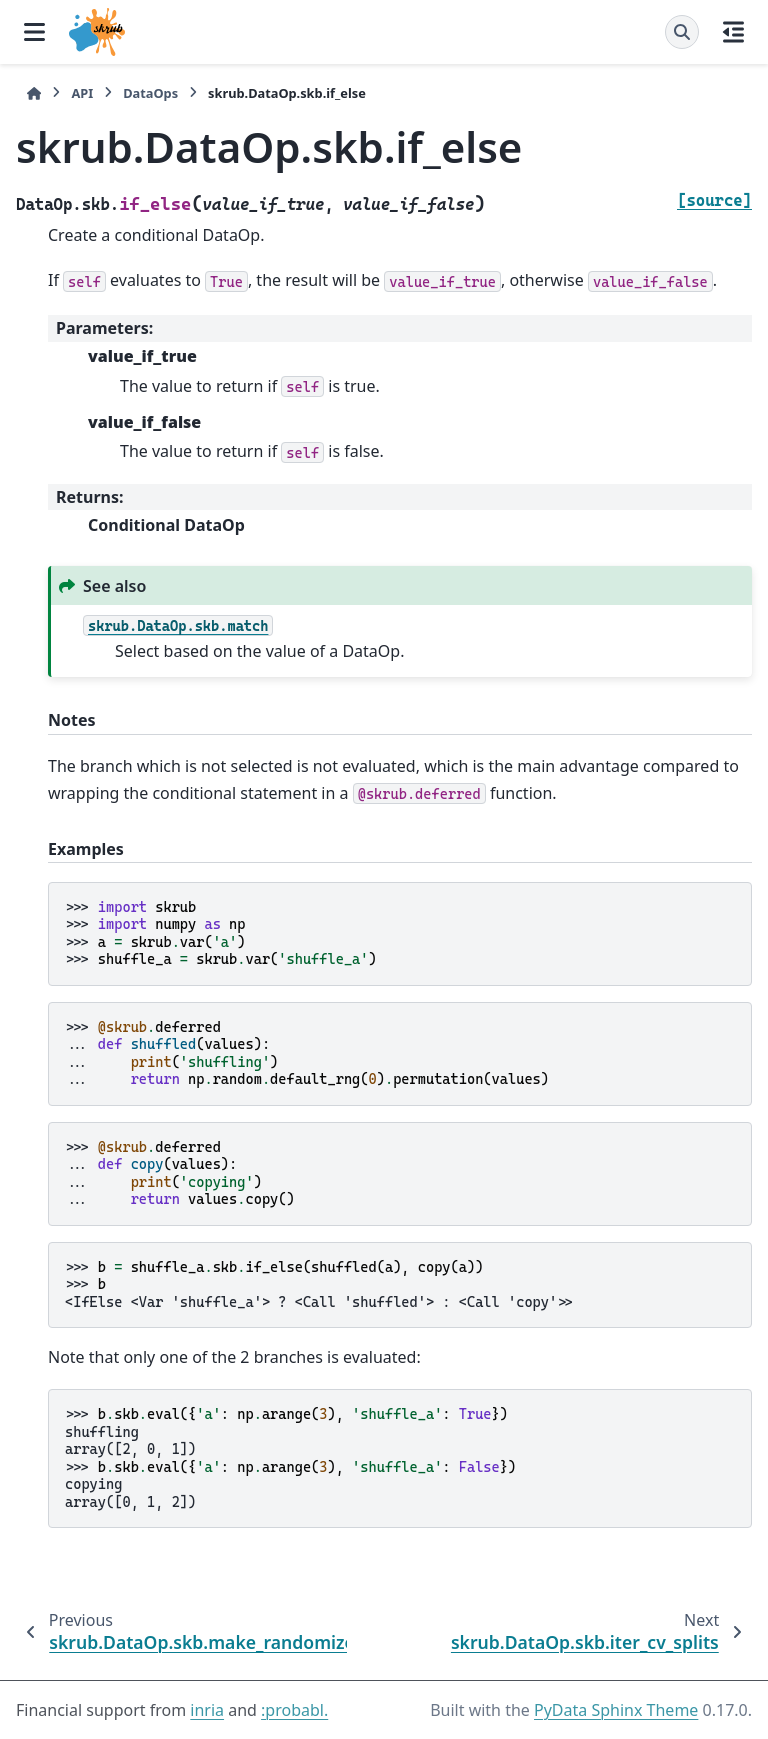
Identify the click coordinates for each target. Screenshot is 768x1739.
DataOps (150, 93)
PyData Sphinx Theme (616, 1710)
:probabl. (294, 1710)
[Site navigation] (34, 32)
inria (207, 1710)
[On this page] (733, 32)
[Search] (682, 32)
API (82, 93)
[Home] (34, 93)
